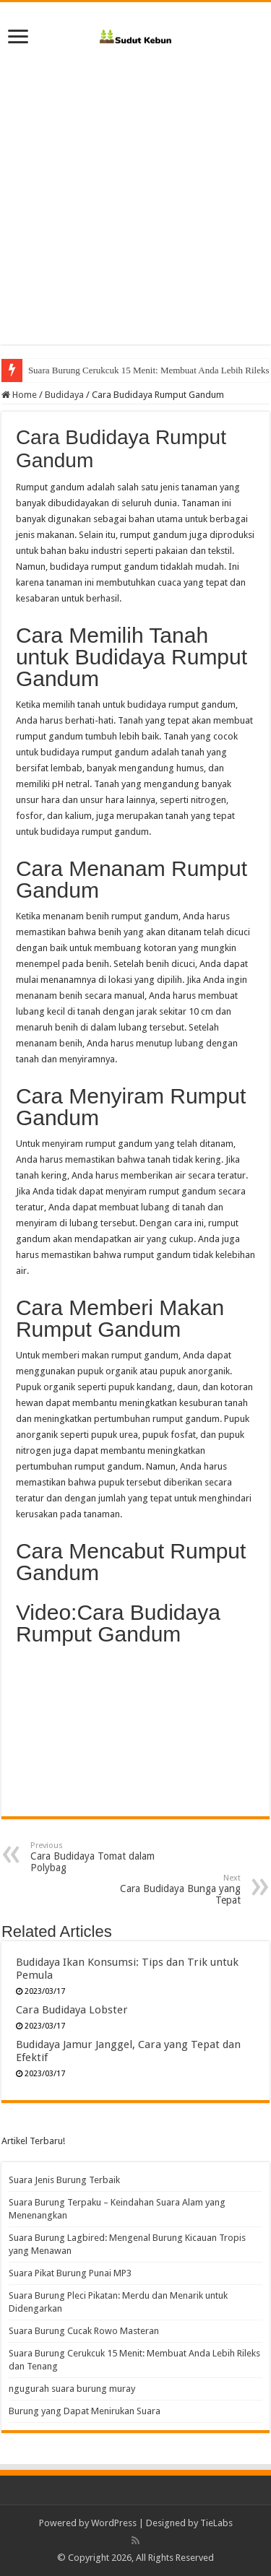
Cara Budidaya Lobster (72, 2009)
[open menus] (18, 38)
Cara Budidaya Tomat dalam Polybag (104, 1857)
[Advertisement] (135, 209)
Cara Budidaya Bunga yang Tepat (167, 1889)
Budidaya (64, 394)
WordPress (114, 2523)
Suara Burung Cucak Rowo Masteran (84, 2330)
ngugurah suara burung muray (72, 2388)
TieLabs (216, 2523)
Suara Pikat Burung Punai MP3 (70, 2273)
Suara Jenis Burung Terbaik (64, 2179)
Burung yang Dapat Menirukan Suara (84, 2411)
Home (19, 394)
